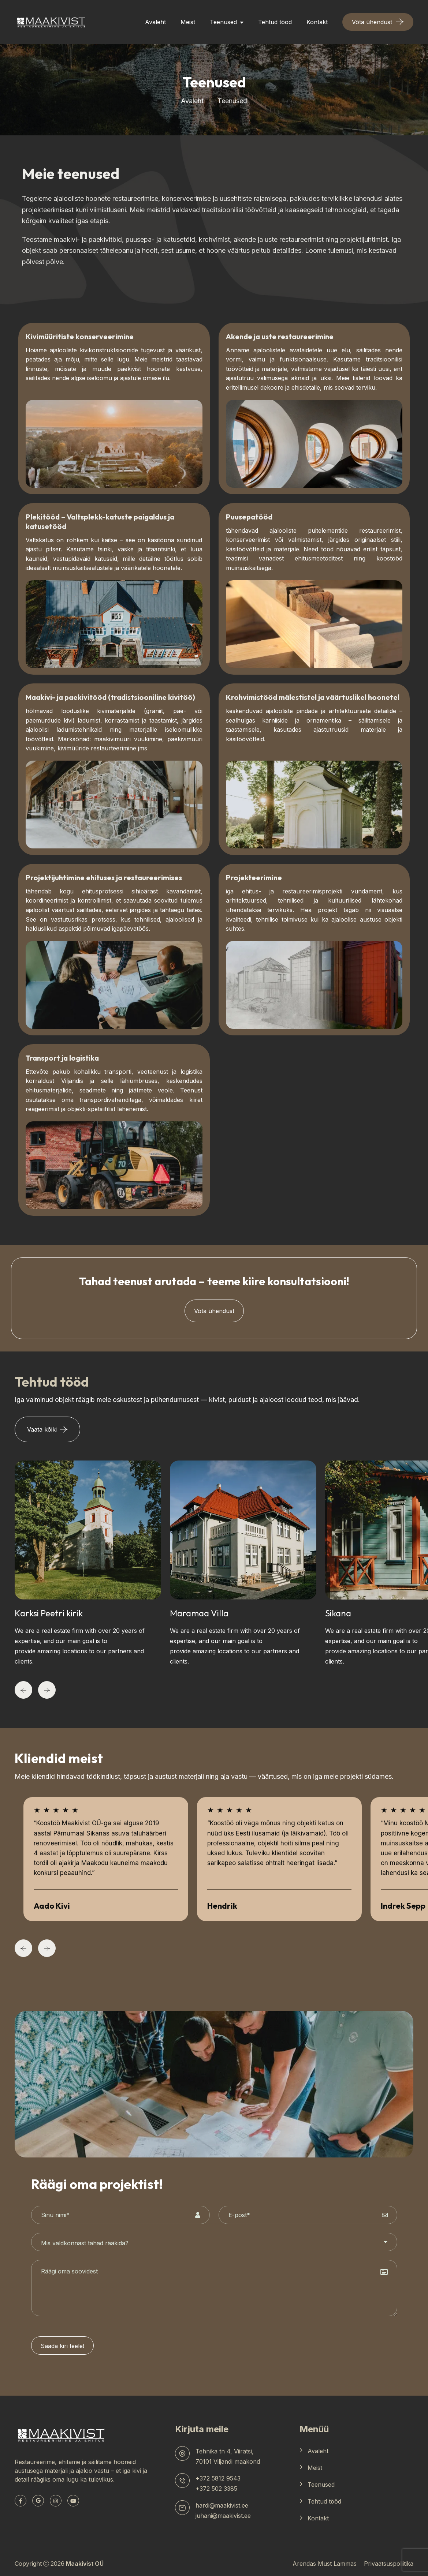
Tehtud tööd (275, 22)
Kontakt (317, 22)
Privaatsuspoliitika (388, 2563)
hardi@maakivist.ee (222, 2505)
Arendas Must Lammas (325, 2563)
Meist (187, 22)
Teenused (223, 22)
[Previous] (23, 1690)
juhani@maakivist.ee (223, 2515)
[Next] (47, 1690)
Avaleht (155, 22)
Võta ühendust (214, 1311)
